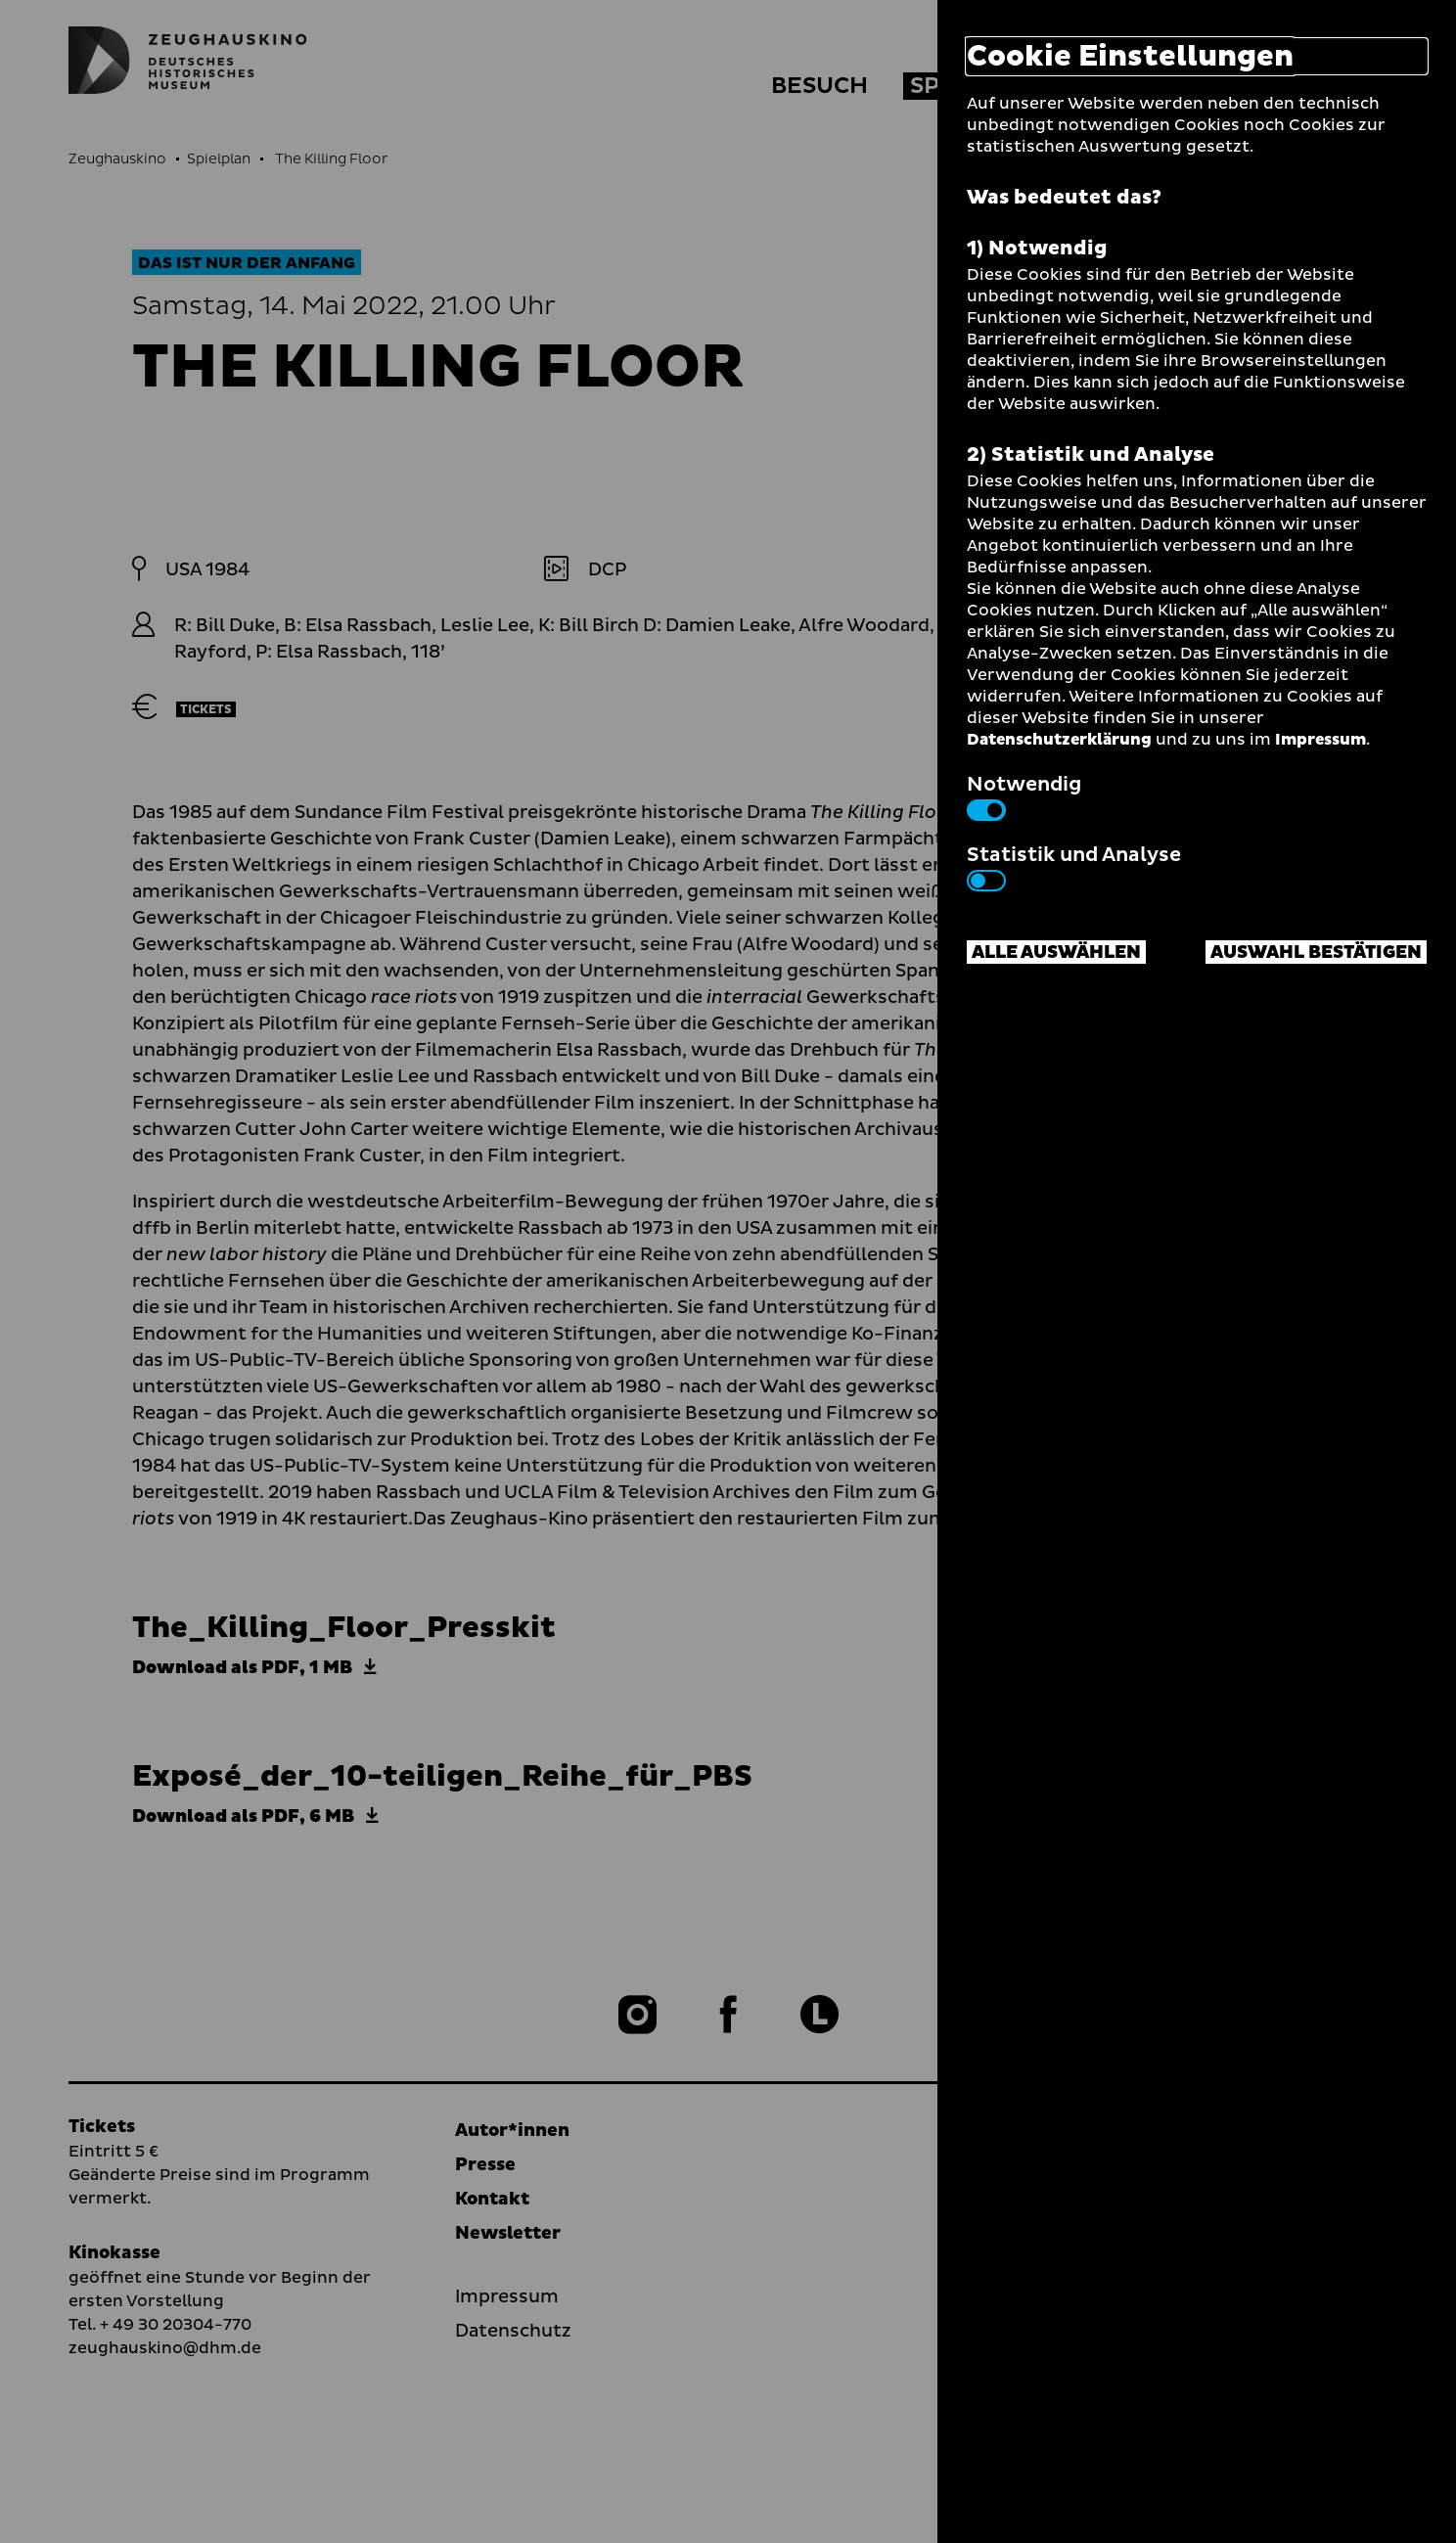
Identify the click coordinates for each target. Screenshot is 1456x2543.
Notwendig (1024, 795)
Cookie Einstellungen (1130, 56)
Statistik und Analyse (1074, 865)
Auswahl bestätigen (1316, 952)
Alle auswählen (1056, 952)
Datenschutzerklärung (1059, 739)
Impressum (1320, 739)
